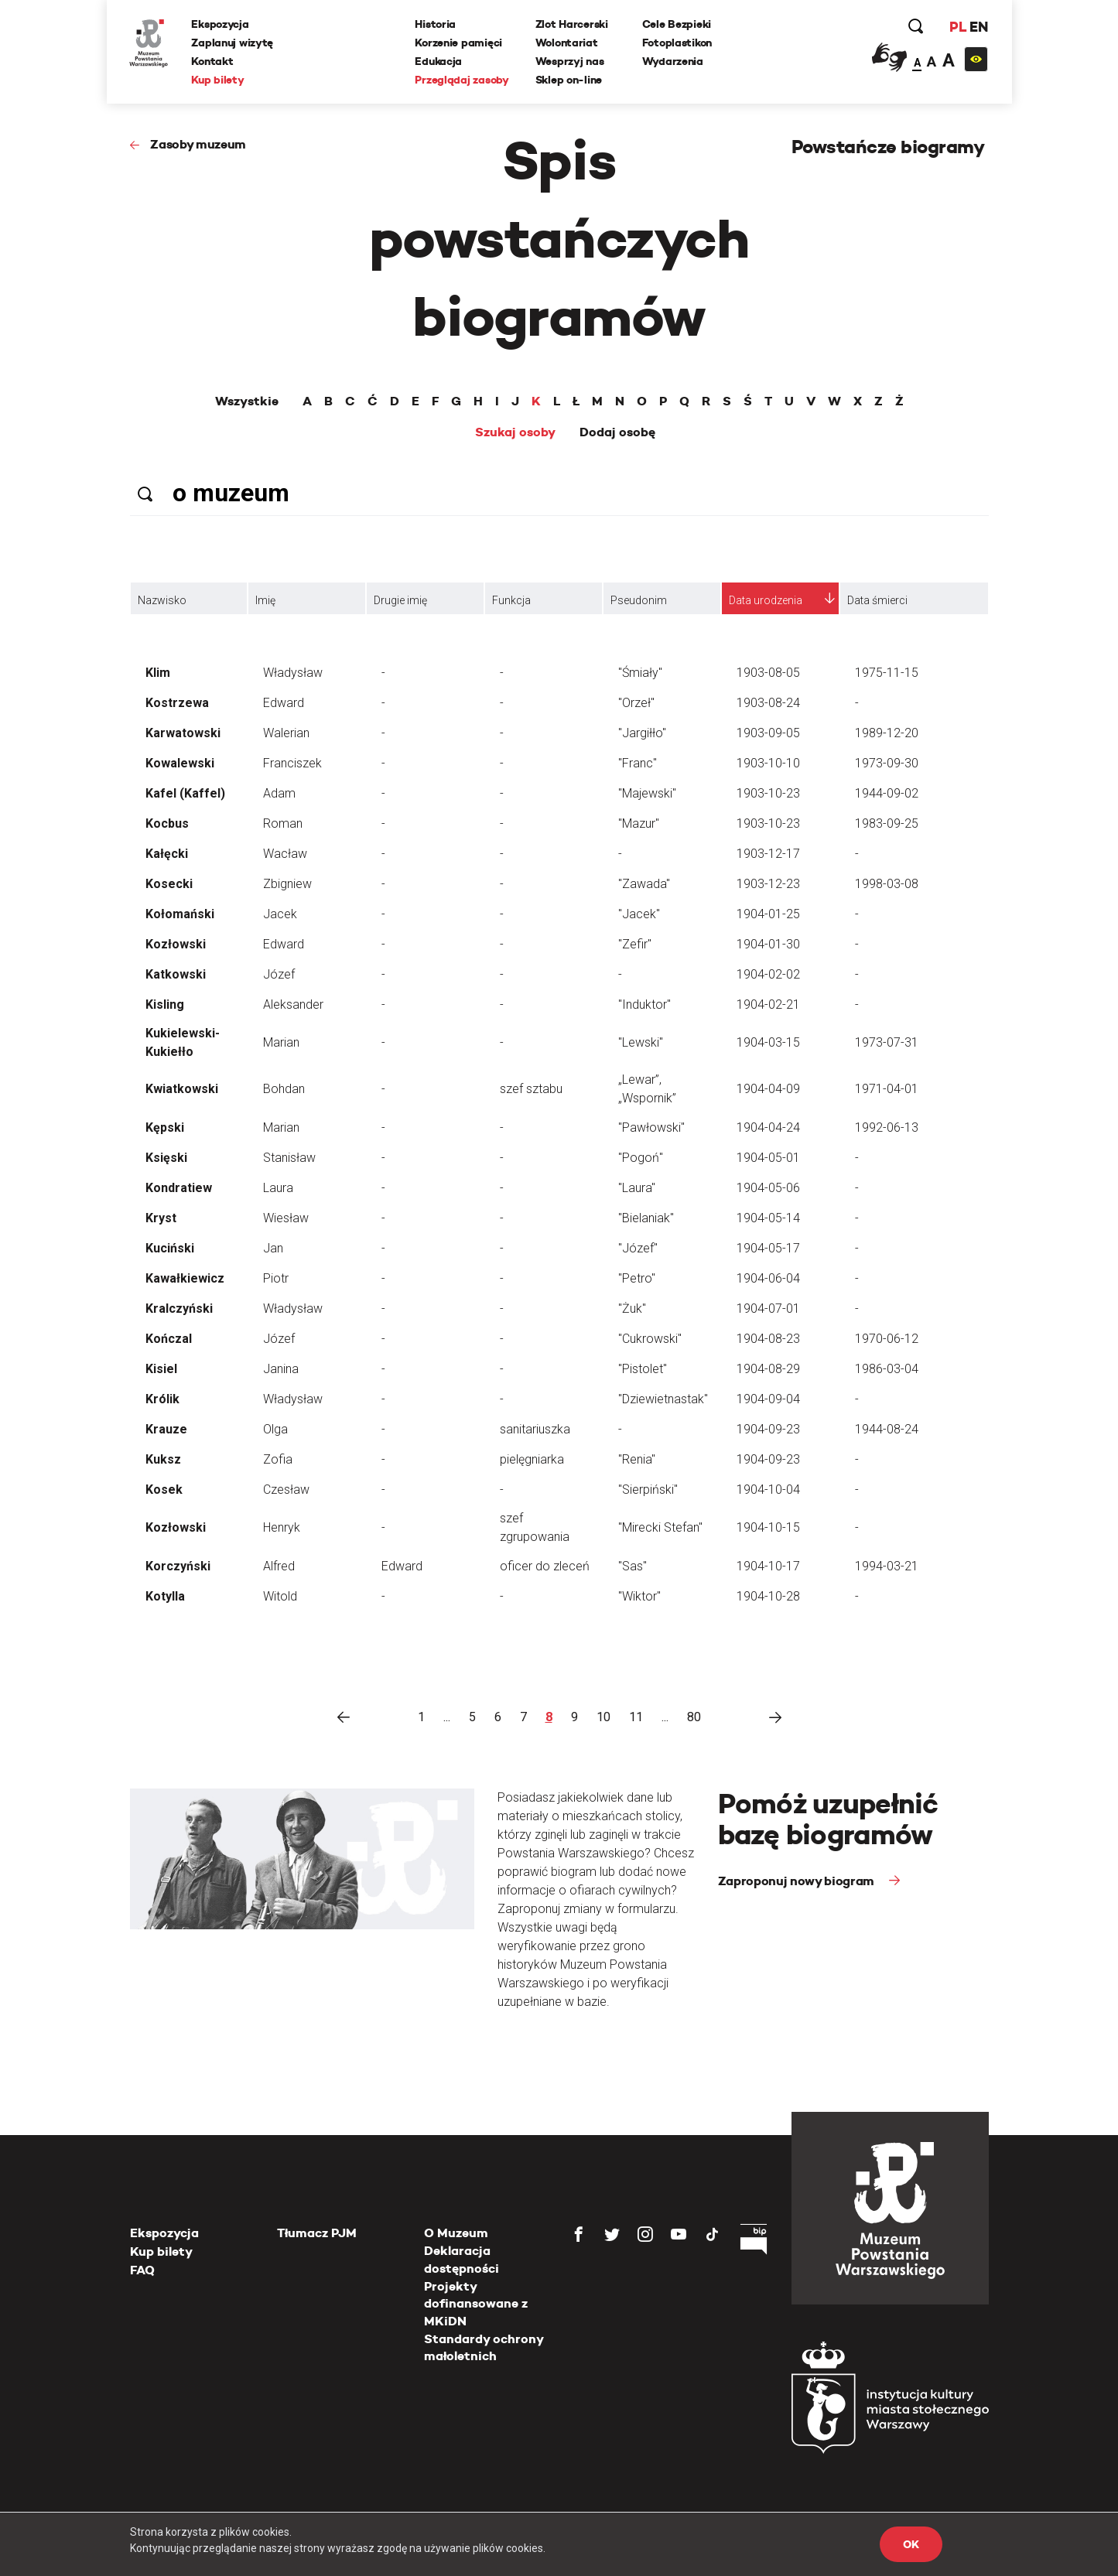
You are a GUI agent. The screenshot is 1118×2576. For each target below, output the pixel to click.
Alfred (279, 1566)
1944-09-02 (886, 793)
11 (636, 1717)
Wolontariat (566, 43)
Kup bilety (218, 80)
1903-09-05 (768, 733)
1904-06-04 (768, 1278)
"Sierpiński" (648, 1489)
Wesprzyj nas (569, 61)
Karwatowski (183, 733)
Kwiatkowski (181, 1088)
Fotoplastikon (677, 43)
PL (957, 27)
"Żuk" (632, 1308)
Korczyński (177, 1566)
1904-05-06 (768, 1187)
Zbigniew (287, 883)
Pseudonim (638, 600)
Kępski (164, 1127)
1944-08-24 (886, 1429)
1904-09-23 (768, 1429)
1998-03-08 (886, 883)
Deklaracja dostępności (461, 2259)
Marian (281, 1042)
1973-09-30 (886, 763)
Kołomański (179, 914)
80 (694, 1717)
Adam (279, 793)
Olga (275, 1429)
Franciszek (292, 763)
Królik (162, 1399)
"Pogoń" (640, 1157)
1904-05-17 (768, 1248)
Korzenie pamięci (459, 43)
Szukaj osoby (515, 432)
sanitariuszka (535, 1429)
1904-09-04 (768, 1399)
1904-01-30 (768, 944)
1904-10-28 (768, 1596)
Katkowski (175, 974)
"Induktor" (644, 1004)
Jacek (280, 914)
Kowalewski (179, 763)
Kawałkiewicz (184, 1278)
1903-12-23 (768, 883)
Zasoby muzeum (198, 144)
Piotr (276, 1278)
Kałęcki (166, 853)
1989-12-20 (886, 733)
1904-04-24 (768, 1127)
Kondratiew (178, 1187)
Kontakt (213, 61)
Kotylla (165, 1596)
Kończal (168, 1338)
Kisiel (161, 1368)
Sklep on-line (568, 80)
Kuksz (163, 1459)
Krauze (166, 1429)
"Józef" (638, 1248)
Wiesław (286, 1218)
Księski (166, 1157)
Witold (280, 1596)
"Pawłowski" (651, 1127)
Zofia (277, 1459)
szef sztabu (531, 1088)
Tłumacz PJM (317, 2233)
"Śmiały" (640, 672)
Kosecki (169, 883)
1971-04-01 (886, 1088)
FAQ (142, 2270)
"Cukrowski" (650, 1338)
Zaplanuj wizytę (233, 43)
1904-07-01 (768, 1308)
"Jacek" (639, 914)
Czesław (286, 1489)
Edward (283, 702)
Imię (265, 600)
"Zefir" (634, 944)
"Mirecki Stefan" (660, 1527)
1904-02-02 (768, 974)
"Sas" (632, 1566)
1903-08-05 (768, 672)
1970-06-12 (886, 1338)
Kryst (160, 1218)
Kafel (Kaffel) (185, 793)
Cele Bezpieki (676, 24)
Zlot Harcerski (571, 24)
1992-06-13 (886, 1127)
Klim (157, 672)
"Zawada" (644, 883)
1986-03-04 (886, 1368)
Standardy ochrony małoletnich (483, 2347)
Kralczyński (179, 1308)
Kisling (164, 1004)
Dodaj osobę (617, 432)
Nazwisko (162, 600)
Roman (283, 823)
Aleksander (293, 1004)
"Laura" (636, 1187)
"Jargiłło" (642, 733)
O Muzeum (456, 2233)
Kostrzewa (177, 702)
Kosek (164, 1489)
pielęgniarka (532, 1459)
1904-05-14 (768, 1218)
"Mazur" (638, 823)
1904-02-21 (768, 1004)
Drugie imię (400, 600)
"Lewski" (640, 1042)
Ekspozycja (220, 24)
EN (978, 27)
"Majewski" (647, 793)
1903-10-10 (768, 763)
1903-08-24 (768, 702)
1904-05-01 (768, 1157)
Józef (279, 974)
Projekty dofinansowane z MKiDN (476, 2303)
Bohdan (284, 1088)
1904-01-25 (768, 914)
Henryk (281, 1527)
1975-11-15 (886, 672)
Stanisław (289, 1157)
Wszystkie (247, 401)
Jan (273, 1248)
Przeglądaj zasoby (462, 80)
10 (603, 1717)
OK (910, 2544)
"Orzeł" (636, 702)
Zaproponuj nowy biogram (797, 1881)
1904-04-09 (768, 1088)
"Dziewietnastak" (663, 1399)
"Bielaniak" (646, 1218)
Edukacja (439, 61)
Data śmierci (877, 600)
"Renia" (636, 1459)
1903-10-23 (768, 793)
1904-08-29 (768, 1368)
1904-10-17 (768, 1566)
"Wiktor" (639, 1596)
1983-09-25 (886, 823)
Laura (278, 1187)
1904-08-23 (768, 1338)
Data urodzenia (765, 600)
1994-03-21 (886, 1566)
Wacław (285, 853)
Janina (281, 1368)
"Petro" (636, 1278)
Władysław (293, 672)
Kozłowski (175, 944)
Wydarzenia (672, 61)
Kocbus (167, 823)
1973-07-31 (886, 1042)
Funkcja (511, 600)
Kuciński (169, 1248)
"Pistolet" (642, 1368)
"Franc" (637, 763)
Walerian (286, 733)
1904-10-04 (768, 1489)
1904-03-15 (768, 1042)
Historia (435, 24)
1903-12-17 (768, 853)
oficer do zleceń (545, 1566)
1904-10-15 (768, 1527)
